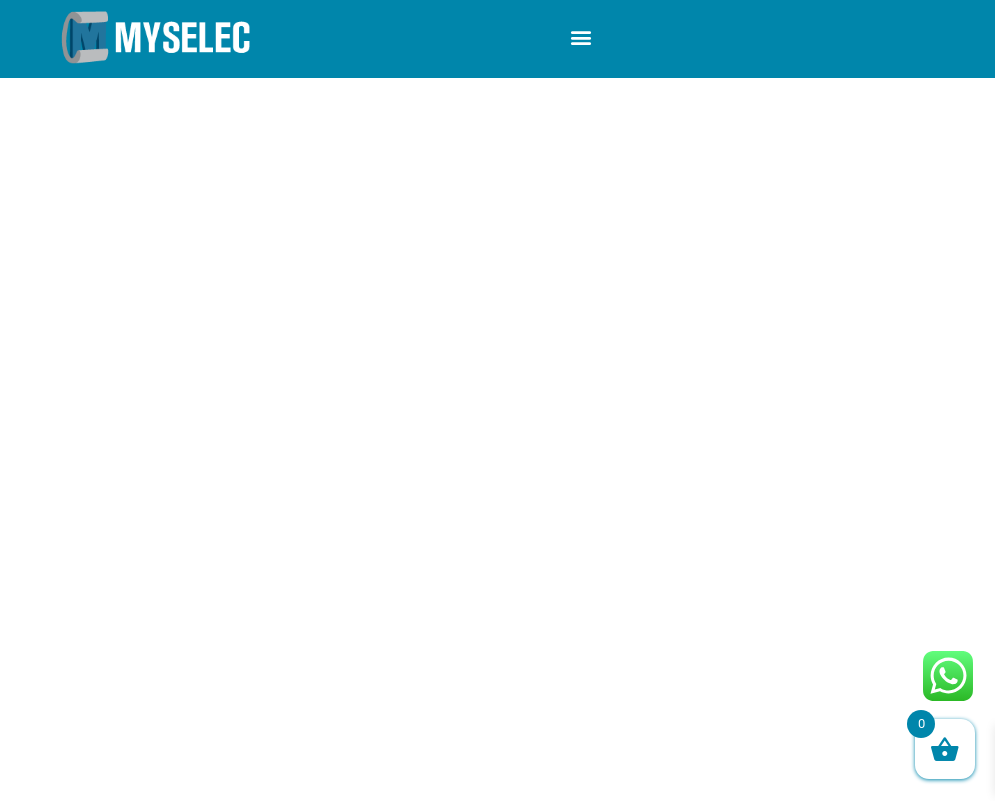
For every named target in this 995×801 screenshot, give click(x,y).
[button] (580, 36)
